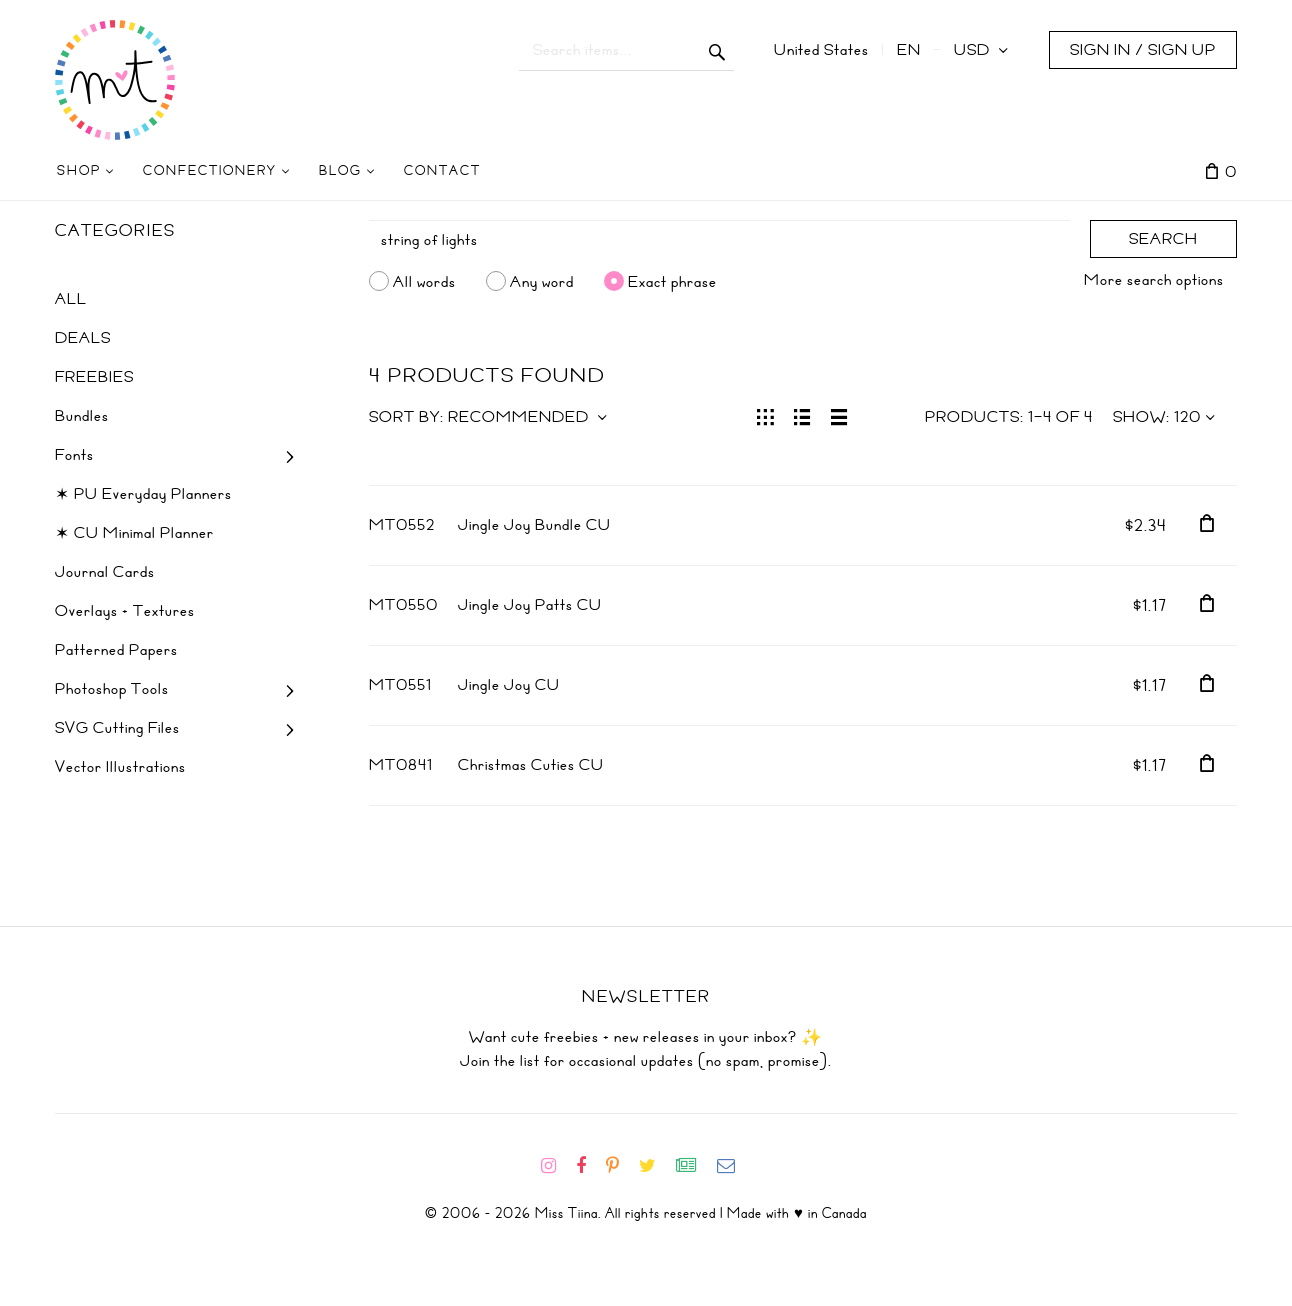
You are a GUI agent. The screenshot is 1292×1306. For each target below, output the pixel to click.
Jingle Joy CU (509, 685)
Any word (542, 281)
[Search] (720, 240)
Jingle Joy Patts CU (530, 605)
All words (424, 281)
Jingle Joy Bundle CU (534, 525)
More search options (1154, 280)
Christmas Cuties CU (531, 765)
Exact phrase (672, 281)
